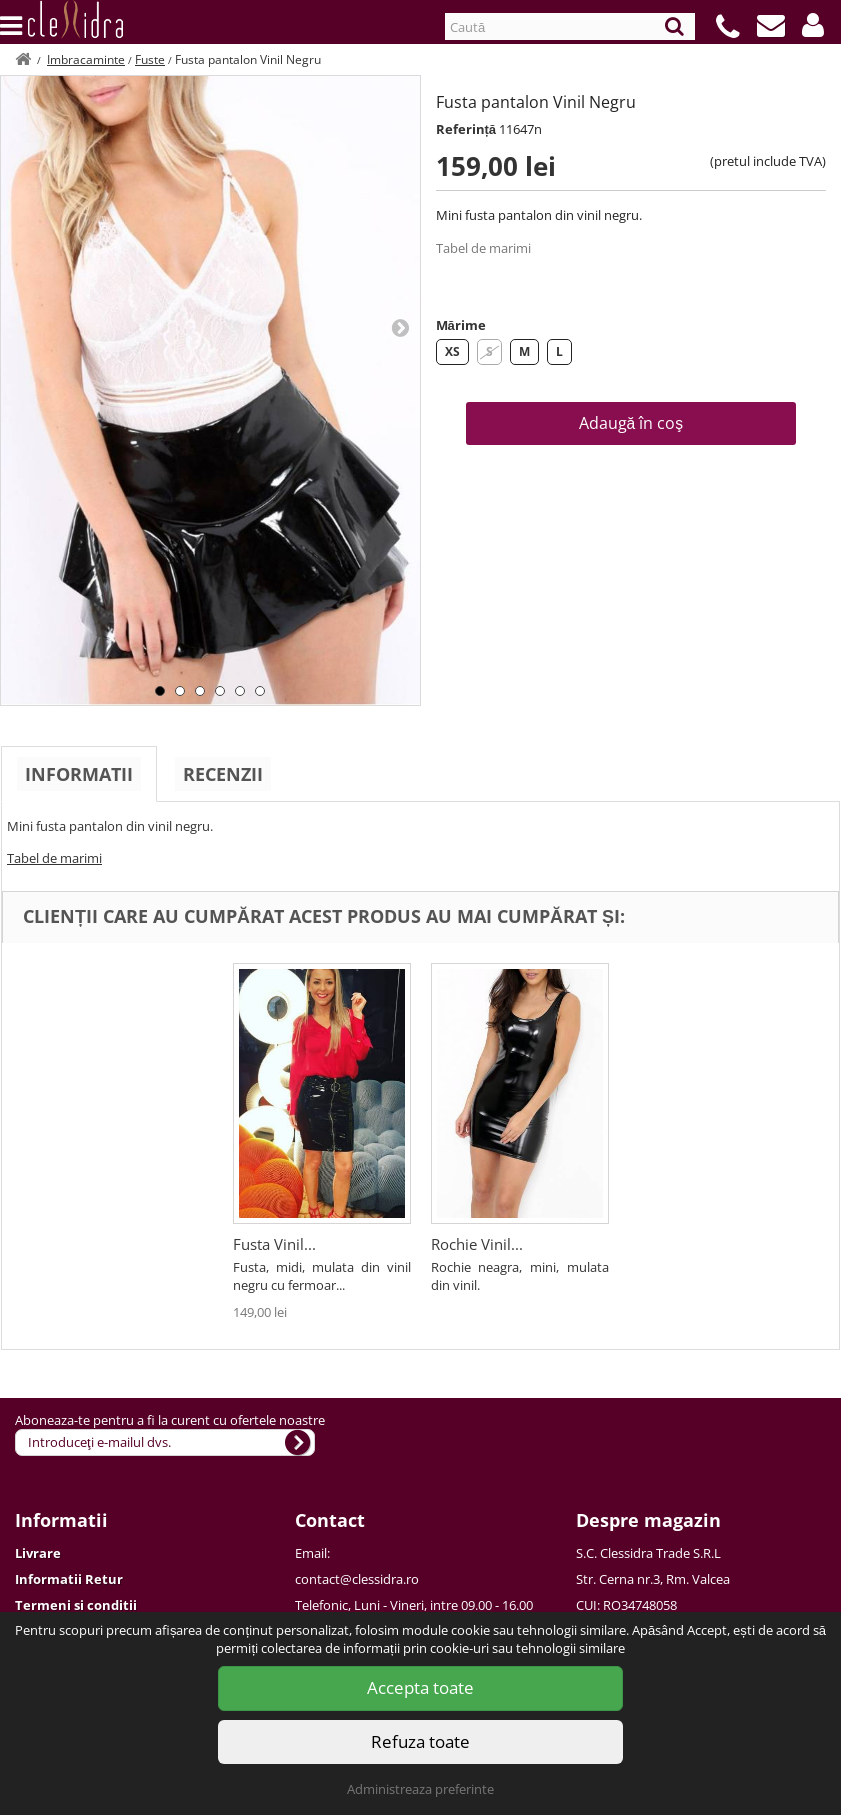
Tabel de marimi (483, 248)
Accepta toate (420, 1687)
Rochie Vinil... (477, 1244)
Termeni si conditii (76, 1605)
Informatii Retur (69, 1579)
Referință (466, 129)
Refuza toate (420, 1741)
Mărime (461, 325)
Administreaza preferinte (420, 1789)
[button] (813, 25)
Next (400, 327)
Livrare (38, 1553)
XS (452, 351)
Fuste (150, 59)
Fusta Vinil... (274, 1244)
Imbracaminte (86, 59)
